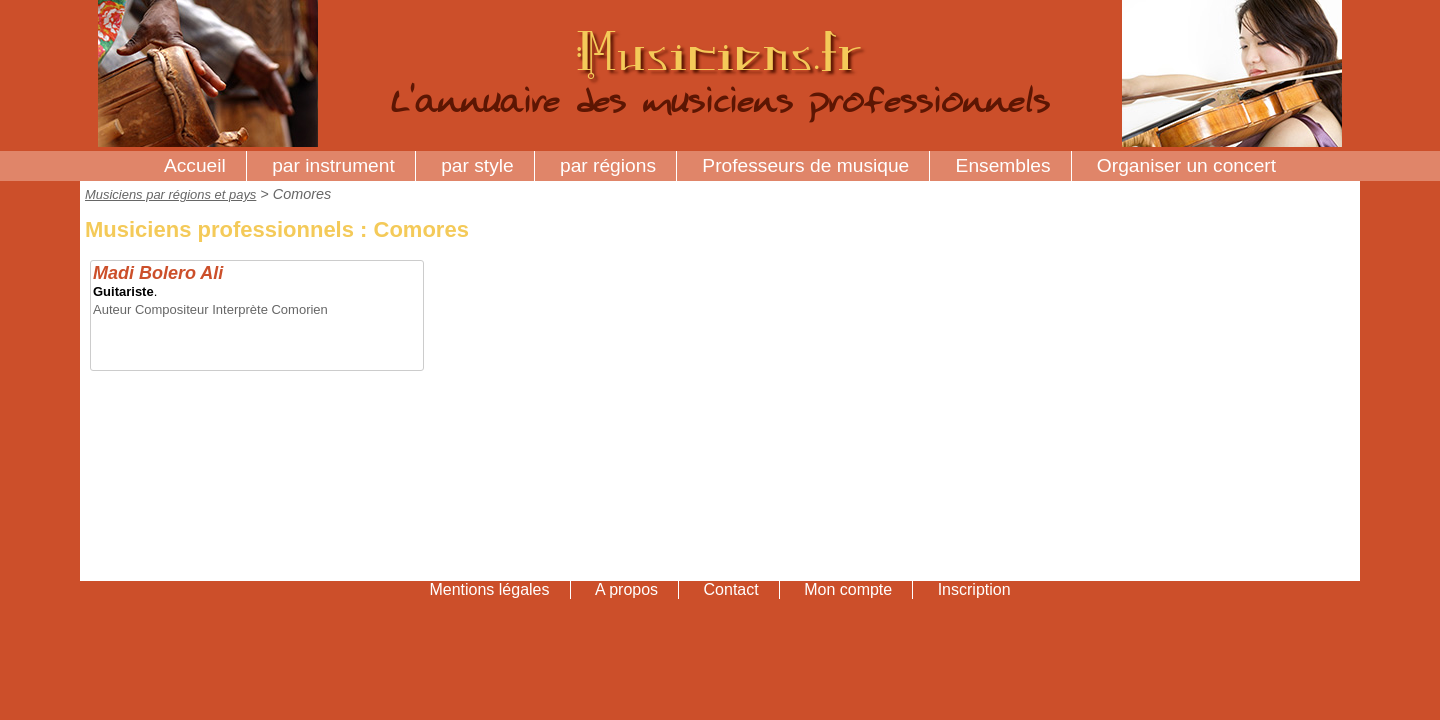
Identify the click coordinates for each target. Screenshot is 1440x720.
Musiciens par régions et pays (170, 194)
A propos (626, 589)
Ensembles (1003, 165)
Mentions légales (489, 589)
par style (477, 165)
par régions (608, 165)
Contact (731, 589)
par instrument (333, 165)
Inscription (974, 589)
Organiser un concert (1186, 165)
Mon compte (848, 589)
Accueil (195, 165)
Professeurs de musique (805, 165)
